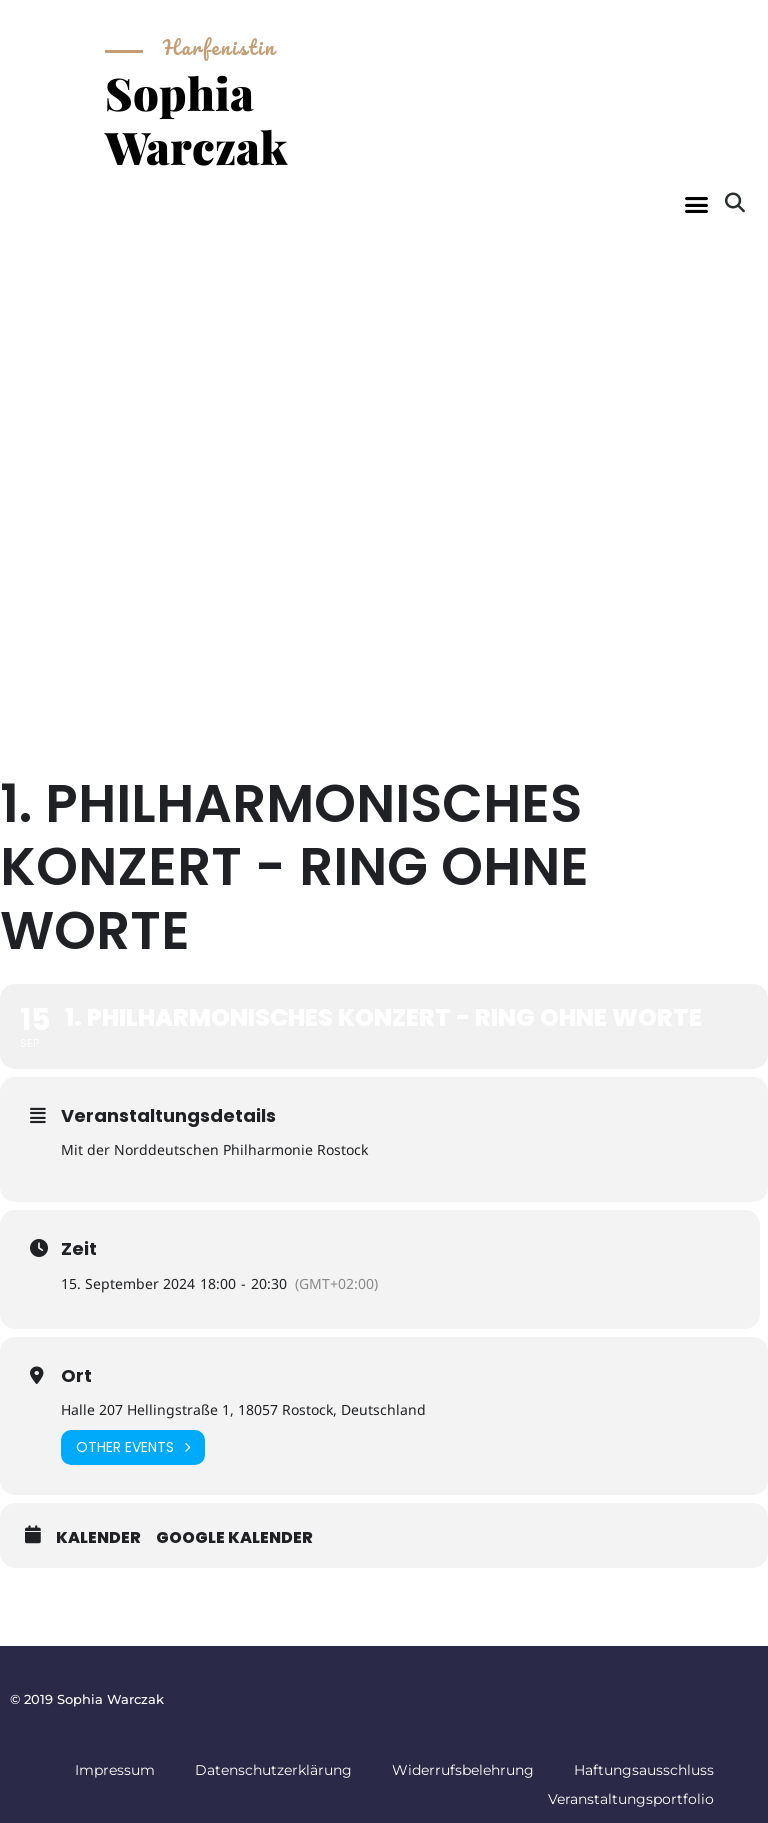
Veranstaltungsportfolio (631, 1799)
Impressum (115, 1770)
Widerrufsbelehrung (463, 1770)
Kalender (98, 1538)
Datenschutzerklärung (273, 1770)
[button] (696, 205)
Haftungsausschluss (644, 1770)
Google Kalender (234, 1538)
